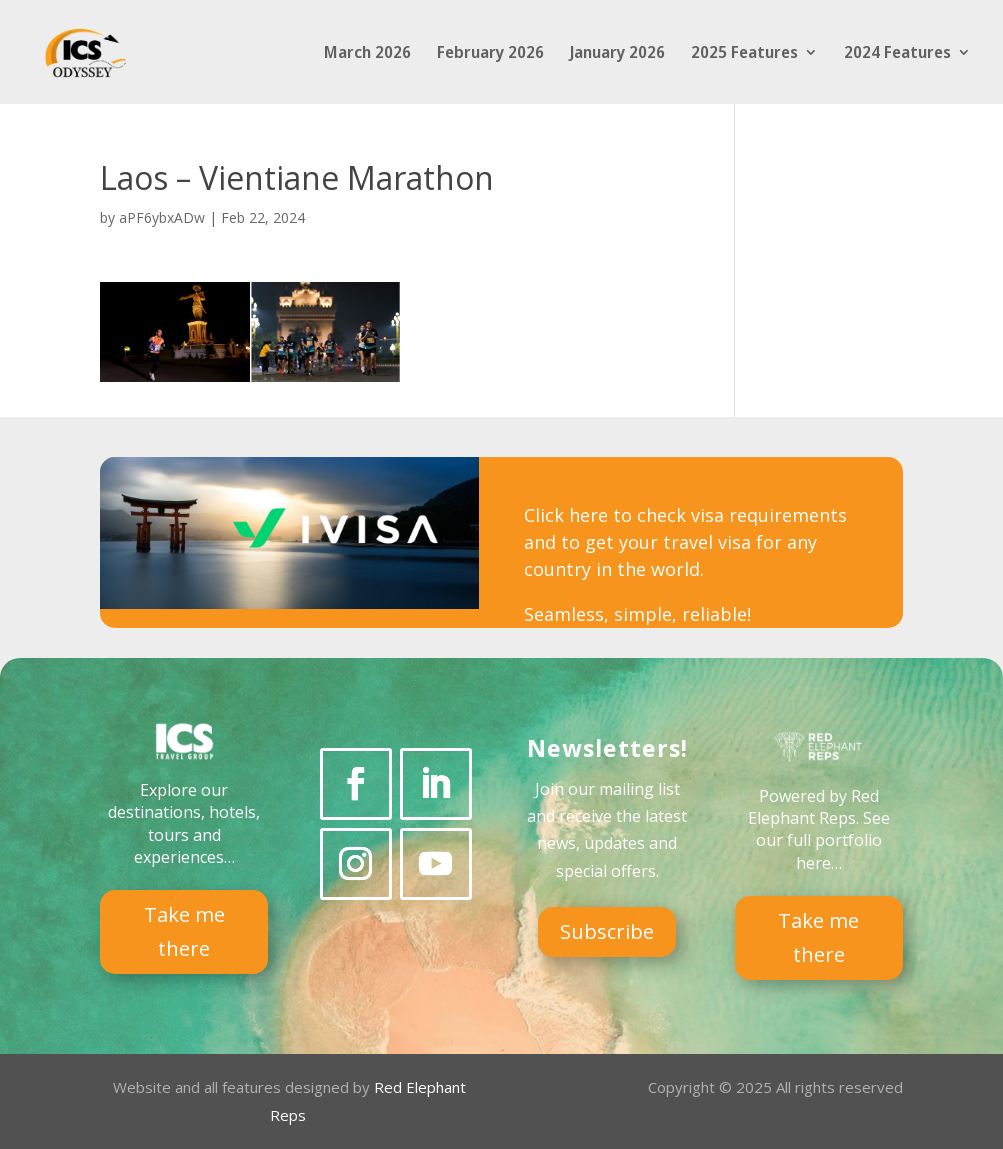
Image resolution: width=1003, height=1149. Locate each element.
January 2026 (617, 54)
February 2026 (490, 54)
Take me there (184, 931)
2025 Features (744, 54)
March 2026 (367, 54)
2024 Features (897, 54)
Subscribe (607, 931)
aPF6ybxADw (162, 217)
